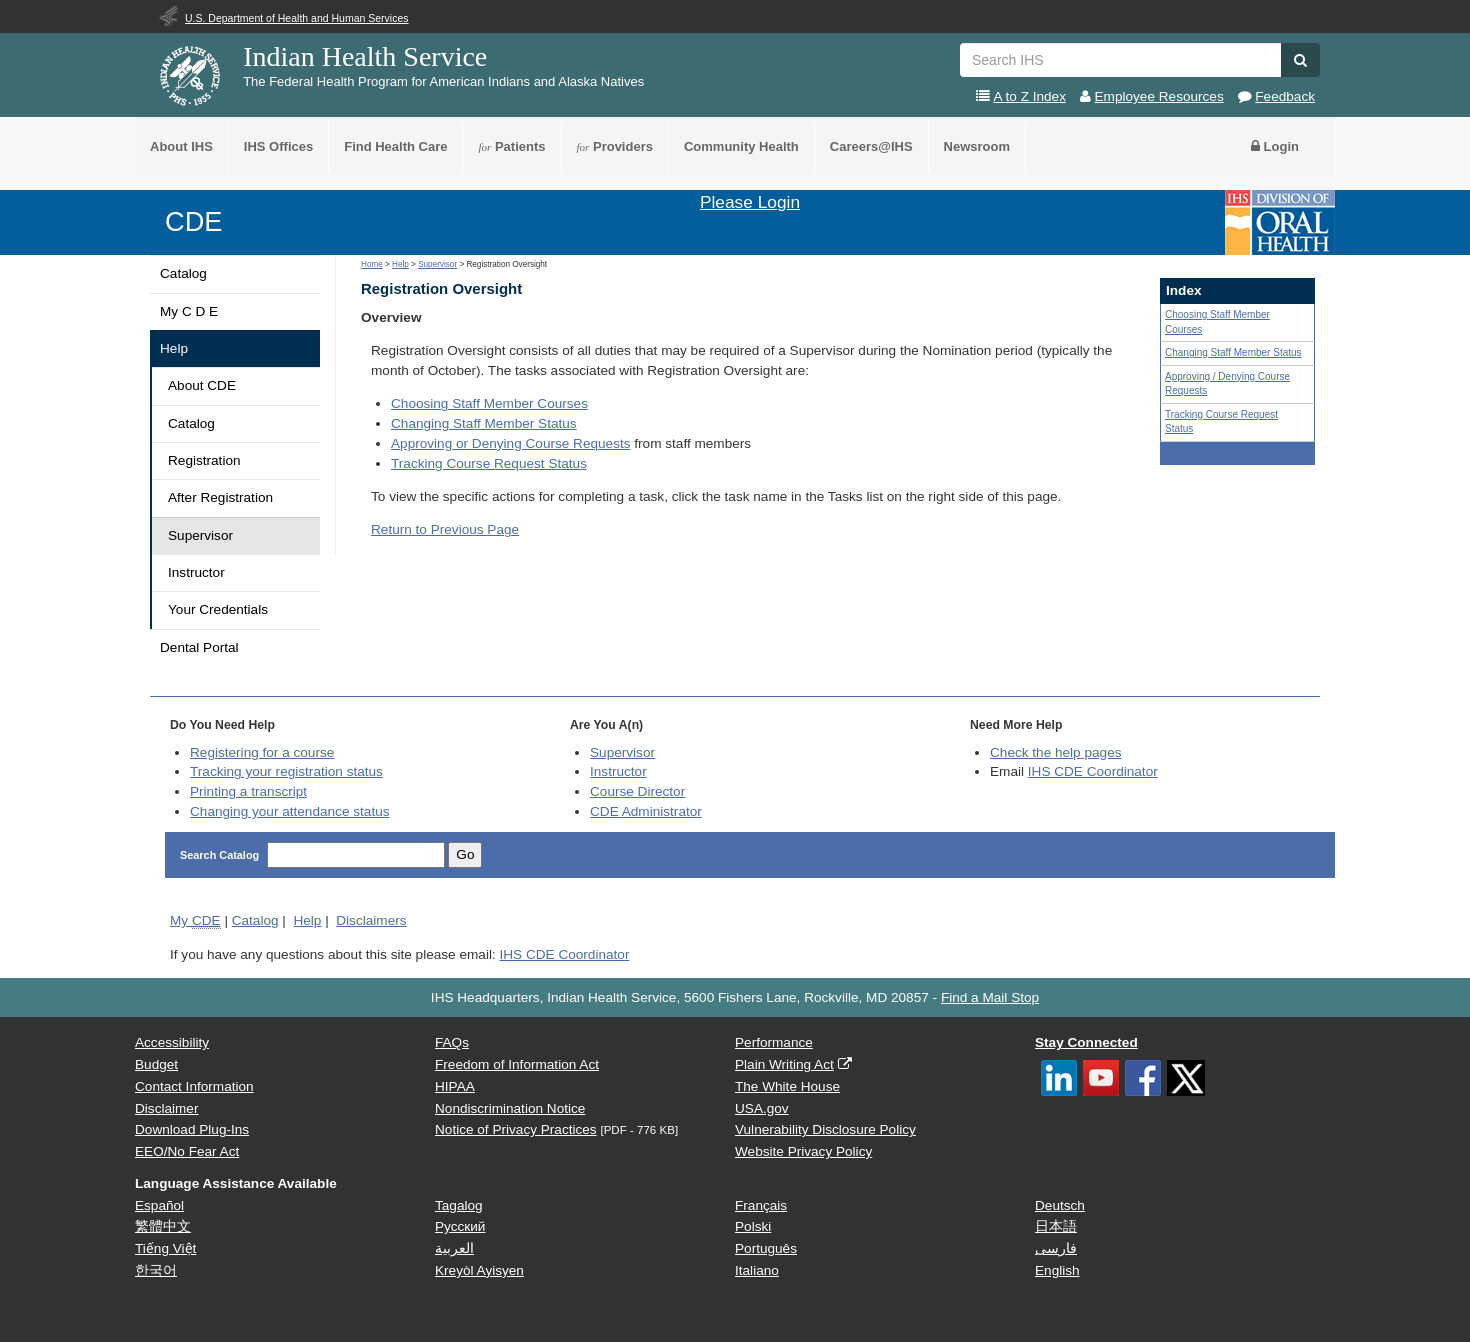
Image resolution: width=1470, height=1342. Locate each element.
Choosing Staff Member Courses (489, 403)
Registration (204, 460)
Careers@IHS (871, 146)
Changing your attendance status (290, 811)
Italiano (757, 1270)
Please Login (750, 202)
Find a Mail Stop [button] (990, 997)
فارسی (1056, 1248)
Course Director (637, 791)
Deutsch (1060, 1205)
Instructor (196, 572)
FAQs (452, 1042)
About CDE (202, 385)
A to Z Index (1029, 96)
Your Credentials (218, 609)
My (195, 921)
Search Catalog (221, 855)
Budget (156, 1064)
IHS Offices (278, 146)
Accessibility (172, 1042)
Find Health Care (395, 146)
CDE (193, 221)
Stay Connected (1086, 1042)
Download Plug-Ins (192, 1129)
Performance (774, 1042)
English (1057, 1270)
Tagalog (459, 1205)
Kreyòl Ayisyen (479, 1270)
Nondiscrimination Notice (510, 1108)
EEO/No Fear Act (187, 1151)
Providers (615, 146)
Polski (753, 1226)
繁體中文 (163, 1226)
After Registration (220, 497)
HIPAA (455, 1086)
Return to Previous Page (445, 529)
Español (159, 1205)
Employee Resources (1159, 96)
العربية (454, 1248)
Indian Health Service (365, 56)
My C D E (189, 311)
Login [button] (1275, 146)
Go (465, 854)
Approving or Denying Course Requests (511, 443)
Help (174, 348)
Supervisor (200, 535)
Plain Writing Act (784, 1064)
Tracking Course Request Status (489, 463)
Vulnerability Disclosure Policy (825, 1129)
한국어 (156, 1270)
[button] (1300, 60)
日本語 (1056, 1226)
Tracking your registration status (286, 771)
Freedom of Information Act (517, 1064)
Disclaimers (371, 920)
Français (761, 1205)
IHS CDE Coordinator (1093, 771)
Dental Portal (199, 647)
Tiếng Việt (165, 1248)
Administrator (646, 811)
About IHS (181, 146)
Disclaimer (166, 1108)
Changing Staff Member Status (484, 423)
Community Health (741, 146)
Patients (511, 146)
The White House (787, 1086)
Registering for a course (262, 752)
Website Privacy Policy (803, 1151)
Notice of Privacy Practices (516, 1129)
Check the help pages (1056, 752)
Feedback (1285, 96)
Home (372, 264)
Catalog (183, 273)
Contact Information (194, 1086)
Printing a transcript (248, 791)
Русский (460, 1226)
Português (766, 1248)
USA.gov (762, 1108)
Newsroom (977, 146)
